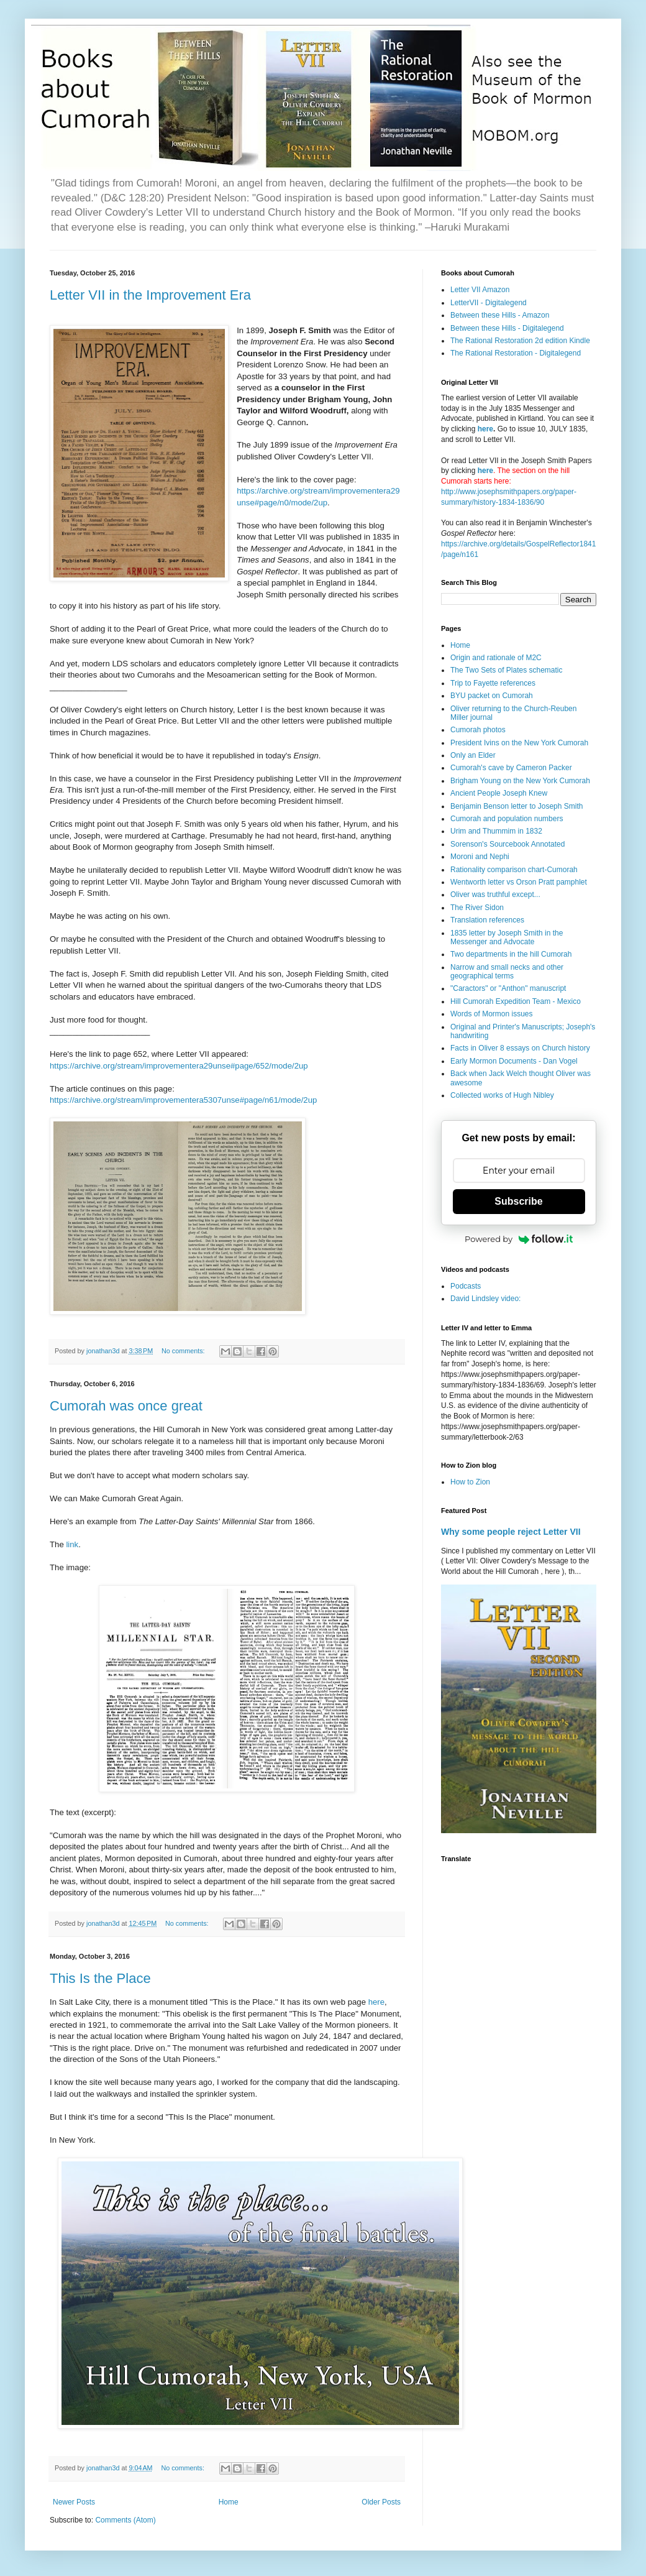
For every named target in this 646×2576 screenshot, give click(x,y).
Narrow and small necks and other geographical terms (506, 971)
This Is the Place (100, 1978)
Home (229, 2502)
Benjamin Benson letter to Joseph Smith (516, 806)
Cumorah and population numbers (506, 818)
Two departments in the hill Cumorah (510, 954)
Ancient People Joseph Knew (498, 793)
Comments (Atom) (125, 2520)
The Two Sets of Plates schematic (506, 670)
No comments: (184, 1351)
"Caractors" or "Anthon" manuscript (508, 988)
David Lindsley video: (485, 1298)
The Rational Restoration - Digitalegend (515, 353)
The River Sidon (477, 907)
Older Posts (381, 2502)
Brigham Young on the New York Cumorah (520, 780)
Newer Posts (74, 2502)
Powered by (519, 1239)
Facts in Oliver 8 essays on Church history (520, 1048)
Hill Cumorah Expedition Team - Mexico (515, 1001)
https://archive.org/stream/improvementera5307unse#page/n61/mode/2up (183, 1100)
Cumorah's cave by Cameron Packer (511, 767)
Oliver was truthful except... (495, 894)
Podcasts (465, 1286)
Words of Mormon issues (491, 1014)
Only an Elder (473, 755)
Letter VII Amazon (479, 289)
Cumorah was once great (126, 1406)
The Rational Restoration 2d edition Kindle (520, 340)
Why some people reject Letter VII (511, 1532)
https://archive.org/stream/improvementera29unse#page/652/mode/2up (179, 1065)
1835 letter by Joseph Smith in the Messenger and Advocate (506, 937)
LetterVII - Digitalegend (488, 302)
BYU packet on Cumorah (491, 695)
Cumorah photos (478, 729)
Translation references (487, 920)
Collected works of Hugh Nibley (502, 1095)
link (72, 1544)
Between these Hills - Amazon (499, 315)
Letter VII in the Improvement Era (150, 295)
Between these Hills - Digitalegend (507, 328)
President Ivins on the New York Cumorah (519, 742)
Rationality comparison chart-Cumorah (514, 869)
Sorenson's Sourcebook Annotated (507, 844)
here (376, 2002)
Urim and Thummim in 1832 (496, 831)
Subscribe (518, 1201)
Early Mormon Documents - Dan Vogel (514, 1061)
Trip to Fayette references (492, 683)
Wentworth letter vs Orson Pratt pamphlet (518, 882)
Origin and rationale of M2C (496, 657)
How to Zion (470, 1482)
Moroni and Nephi (479, 856)
